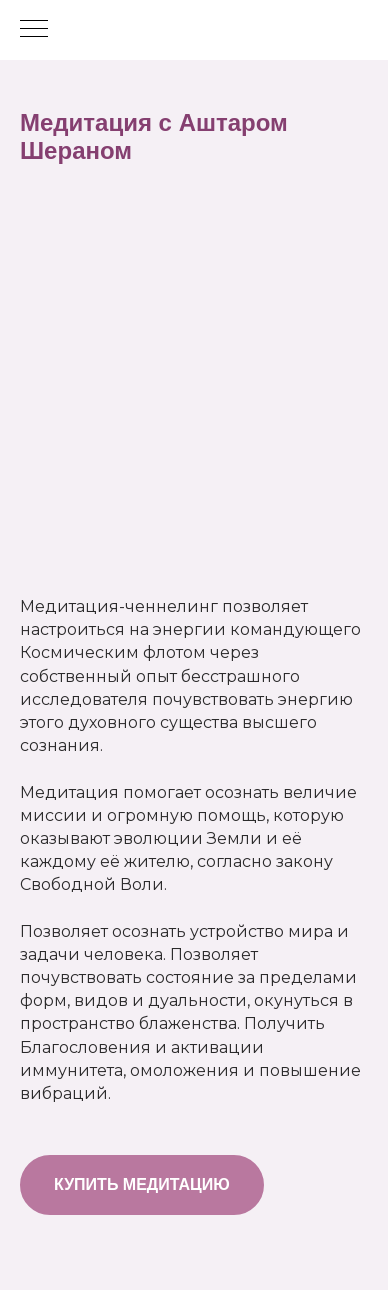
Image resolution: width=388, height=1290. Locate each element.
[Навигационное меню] (34, 30)
